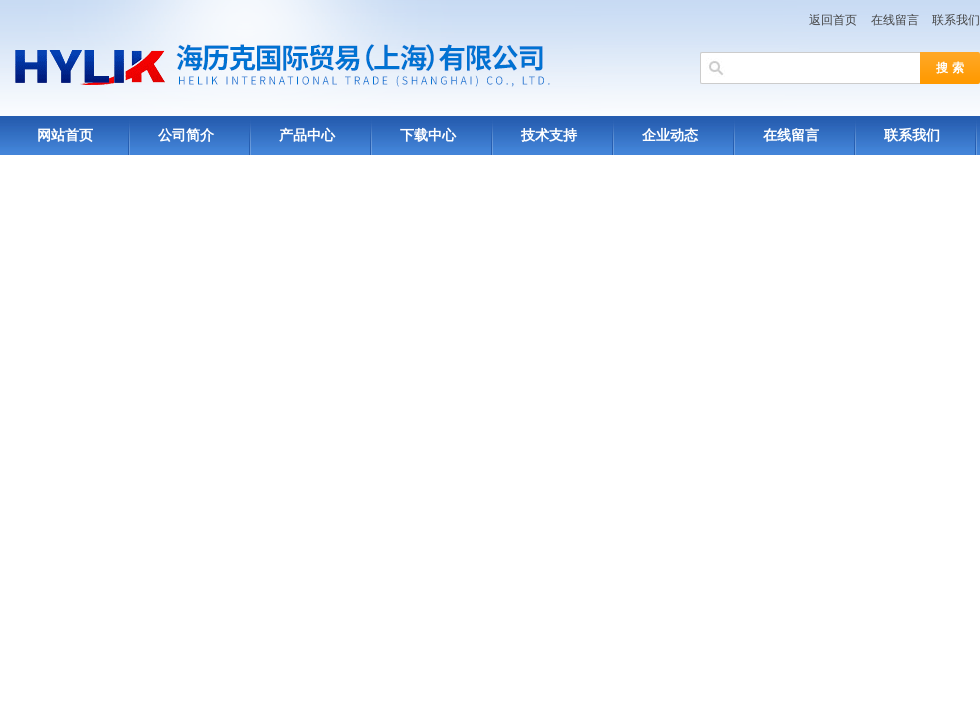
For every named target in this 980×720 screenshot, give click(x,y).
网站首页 (65, 135)
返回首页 (833, 20)
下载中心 (428, 135)
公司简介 (186, 135)
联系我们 (956, 20)
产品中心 (307, 135)
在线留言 (895, 20)
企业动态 (670, 135)
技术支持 (549, 135)
